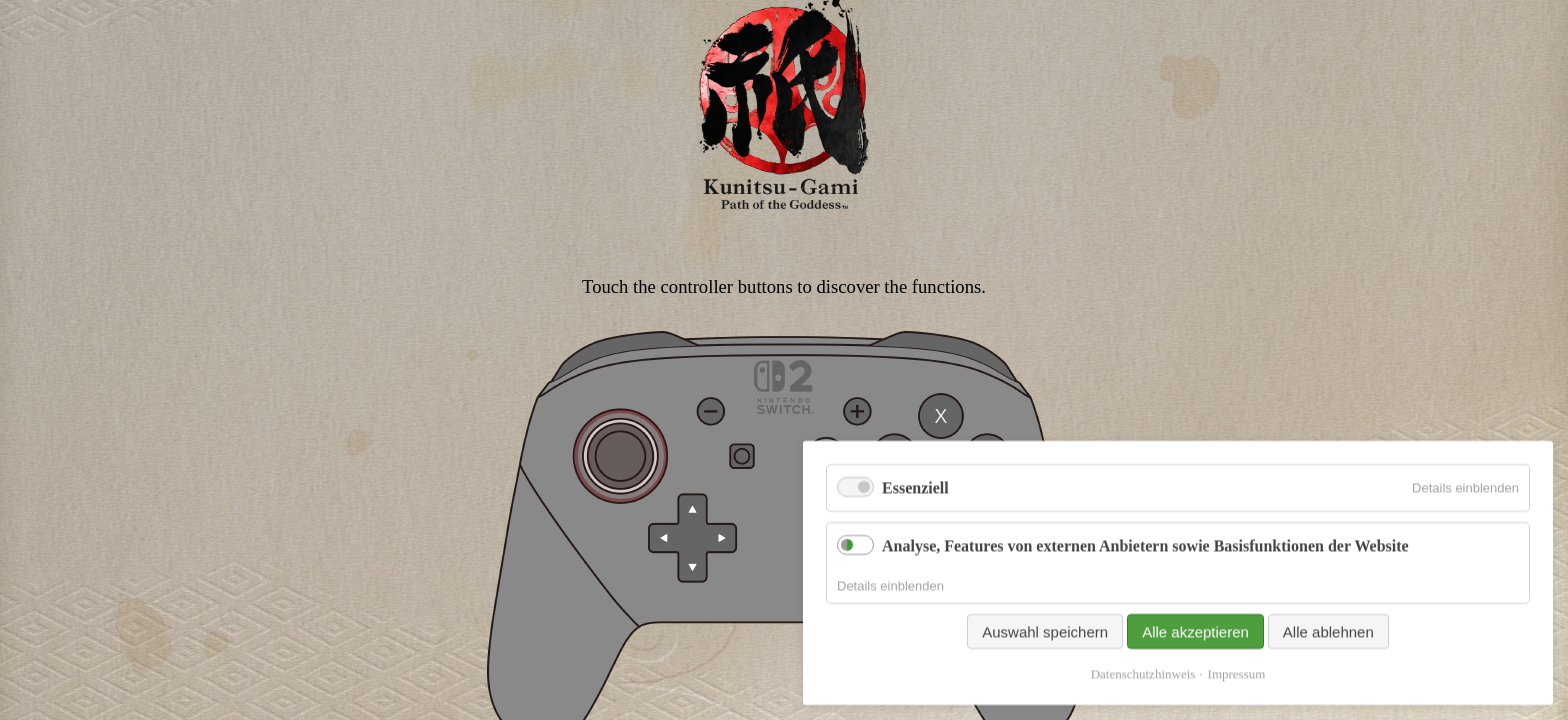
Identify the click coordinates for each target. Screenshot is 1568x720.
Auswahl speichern (1045, 670)
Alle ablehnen (1328, 670)
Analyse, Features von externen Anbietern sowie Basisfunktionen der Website (1145, 583)
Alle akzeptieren (1195, 670)
